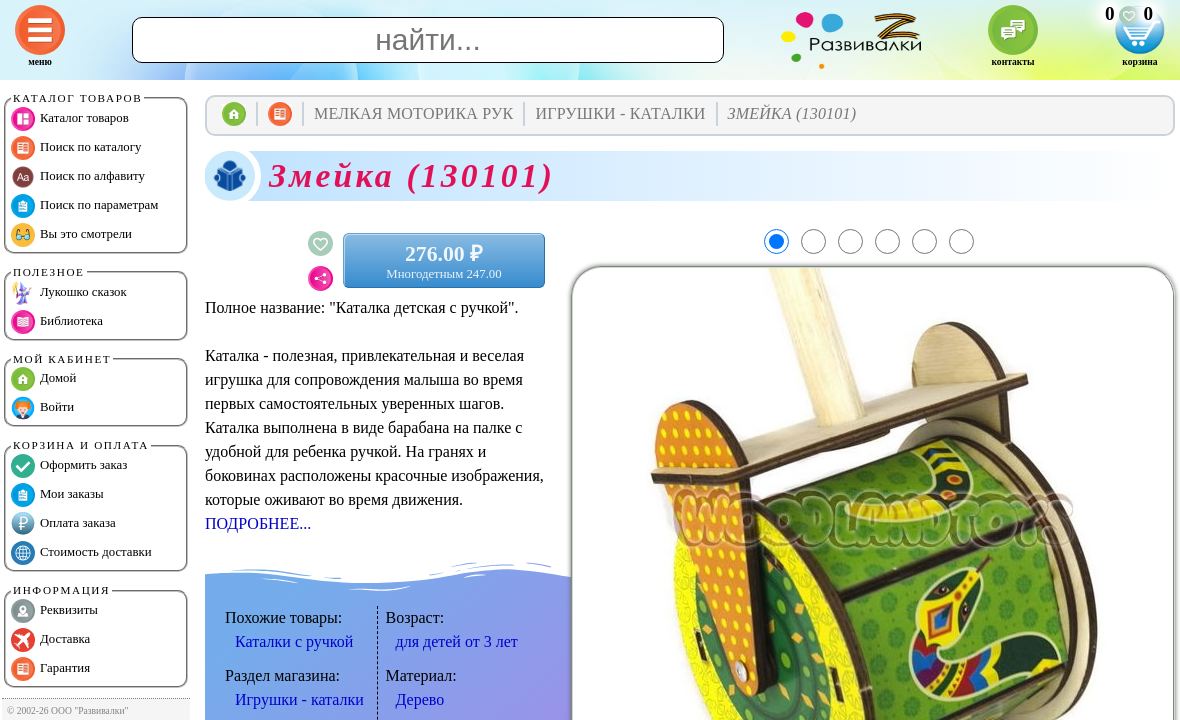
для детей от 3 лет (457, 641)
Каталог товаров (70, 119)
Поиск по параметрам (84, 206)
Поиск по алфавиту (78, 177)
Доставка (50, 640)
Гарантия (50, 669)
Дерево (420, 699)
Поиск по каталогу (76, 148)
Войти (42, 408)
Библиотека (57, 322)
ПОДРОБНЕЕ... (258, 523)
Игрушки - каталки (299, 699)
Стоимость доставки (81, 553)
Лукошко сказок (69, 293)
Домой (43, 379)
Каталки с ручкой (294, 641)
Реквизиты (54, 611)
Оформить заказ (69, 466)
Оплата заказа (63, 524)
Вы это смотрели (71, 235)
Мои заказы (57, 495)
